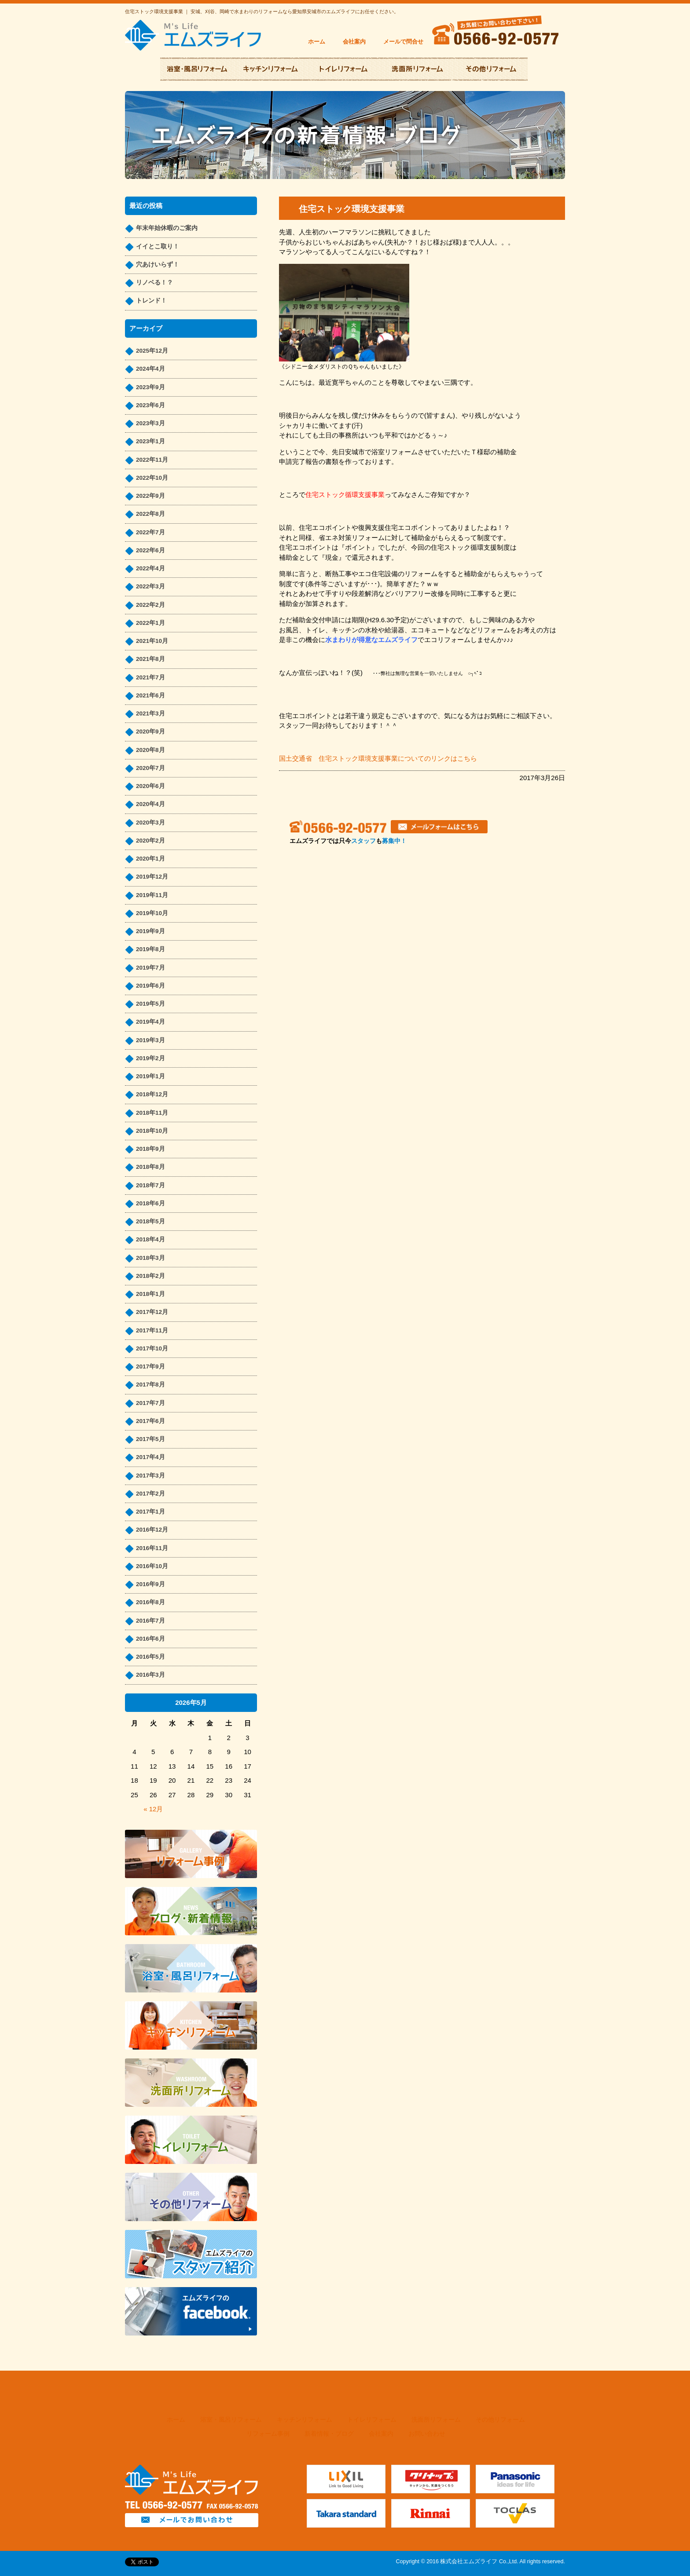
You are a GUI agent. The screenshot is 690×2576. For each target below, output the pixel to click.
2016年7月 (150, 1620)
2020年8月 (150, 750)
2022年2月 (150, 605)
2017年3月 (150, 1475)
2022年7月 (150, 532)
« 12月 (153, 1809)
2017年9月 (150, 1366)
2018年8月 (150, 1167)
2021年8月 (150, 659)
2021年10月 (152, 641)
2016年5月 (150, 1656)
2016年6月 (150, 1638)
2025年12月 (152, 350)
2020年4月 (150, 804)
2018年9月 (150, 1149)
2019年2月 (150, 1058)
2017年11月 (152, 1330)
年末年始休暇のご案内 (167, 228)
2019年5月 (150, 1003)
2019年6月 (150, 985)
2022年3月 (150, 586)
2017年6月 (150, 1421)
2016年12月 (152, 1529)
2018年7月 (150, 1185)
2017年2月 (150, 1493)
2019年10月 (152, 913)
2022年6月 (150, 550)
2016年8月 (150, 1602)
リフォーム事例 (268, 2433)
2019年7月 (150, 967)
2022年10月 (152, 477)
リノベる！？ (154, 282)
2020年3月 (150, 822)
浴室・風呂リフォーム (231, 2419)
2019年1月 (150, 1076)
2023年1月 (150, 441)
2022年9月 (150, 496)
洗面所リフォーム (436, 2419)
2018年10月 (152, 1130)
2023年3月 (150, 423)
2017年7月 (150, 1403)
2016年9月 (150, 1584)
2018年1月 (150, 1294)
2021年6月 (150, 695)
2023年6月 (150, 405)
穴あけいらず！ (157, 264)
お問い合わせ (426, 2433)
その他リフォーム (500, 2419)
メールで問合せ (403, 41)
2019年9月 (150, 931)
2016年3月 (150, 1674)
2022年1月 (150, 623)
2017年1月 (150, 1511)
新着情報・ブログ (329, 2433)
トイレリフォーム (371, 2419)
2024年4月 (150, 368)
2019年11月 (152, 895)
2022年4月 (150, 568)
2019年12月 (152, 876)
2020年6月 (150, 786)
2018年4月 (150, 1239)
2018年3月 (150, 1258)
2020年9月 (150, 731)
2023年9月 (150, 387)
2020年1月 (150, 858)
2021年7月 (150, 677)
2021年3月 (150, 713)
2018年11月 (152, 1112)
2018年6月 (150, 1203)
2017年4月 (150, 1457)
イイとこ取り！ (157, 246)
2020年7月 (150, 768)
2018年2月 (150, 1276)
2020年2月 (150, 840)
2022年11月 (152, 459)
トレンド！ (151, 300)
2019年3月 (150, 1040)
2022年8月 (150, 514)
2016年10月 (152, 1566)
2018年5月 (150, 1221)
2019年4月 (150, 1021)
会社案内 (354, 41)
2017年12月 (152, 1312)
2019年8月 (150, 949)
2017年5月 (150, 1439)
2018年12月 (152, 1094)
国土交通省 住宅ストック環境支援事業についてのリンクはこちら (378, 758)
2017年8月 (150, 1384)
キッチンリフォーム (304, 2419)
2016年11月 (152, 1548)
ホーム (316, 41)
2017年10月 (152, 1348)
